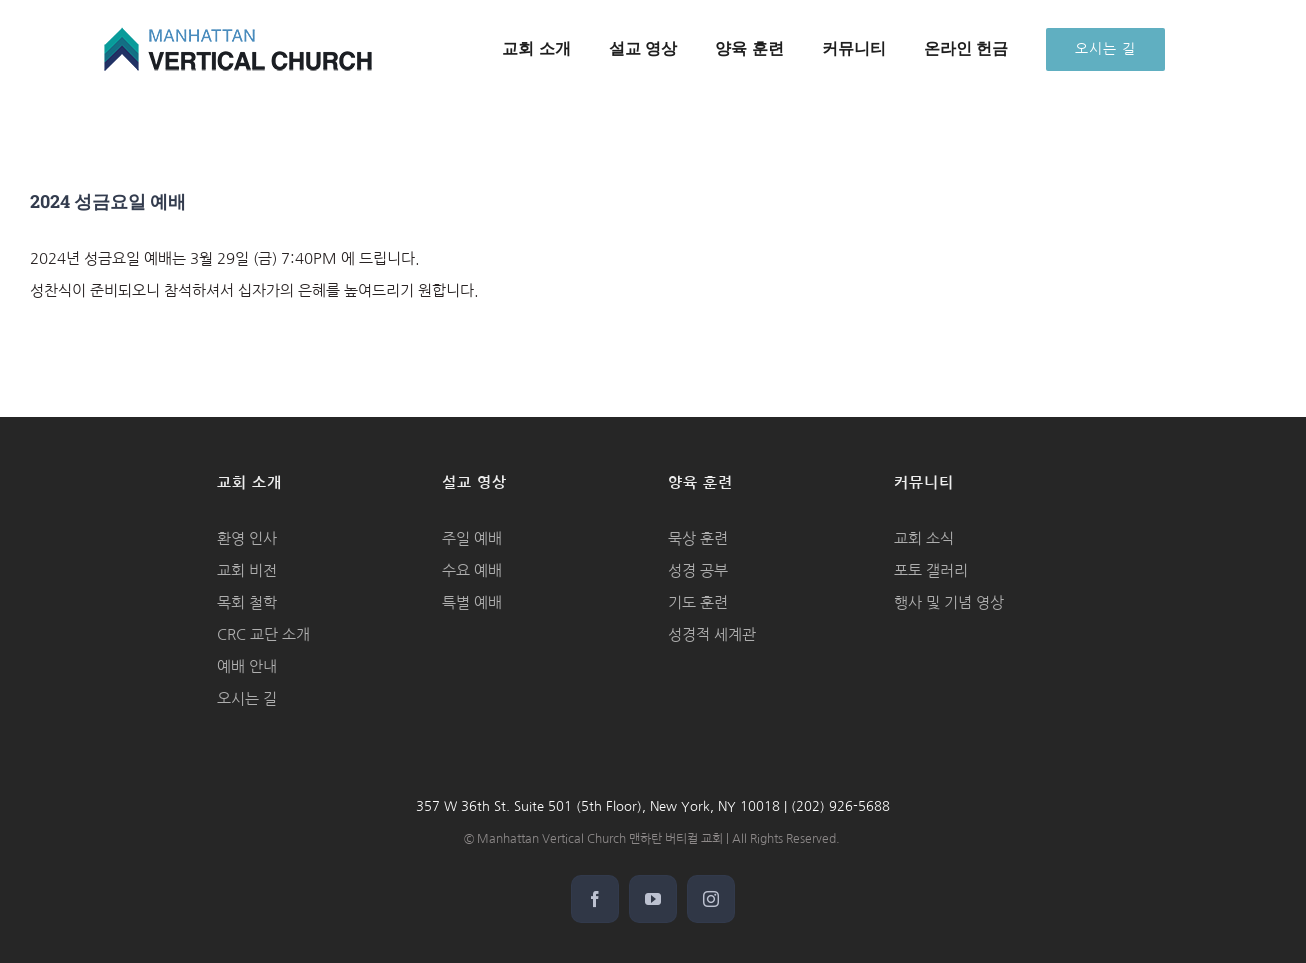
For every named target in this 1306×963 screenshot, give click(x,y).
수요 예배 (472, 570)
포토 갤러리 (931, 570)
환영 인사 (247, 538)
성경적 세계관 (712, 634)
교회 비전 (247, 570)
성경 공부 (698, 570)
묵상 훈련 (698, 538)
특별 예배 (472, 602)
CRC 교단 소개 (263, 634)
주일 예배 (472, 538)
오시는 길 (247, 698)
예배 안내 (247, 666)
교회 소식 (924, 538)
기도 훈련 (698, 602)
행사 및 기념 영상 (949, 602)
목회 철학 (247, 602)
